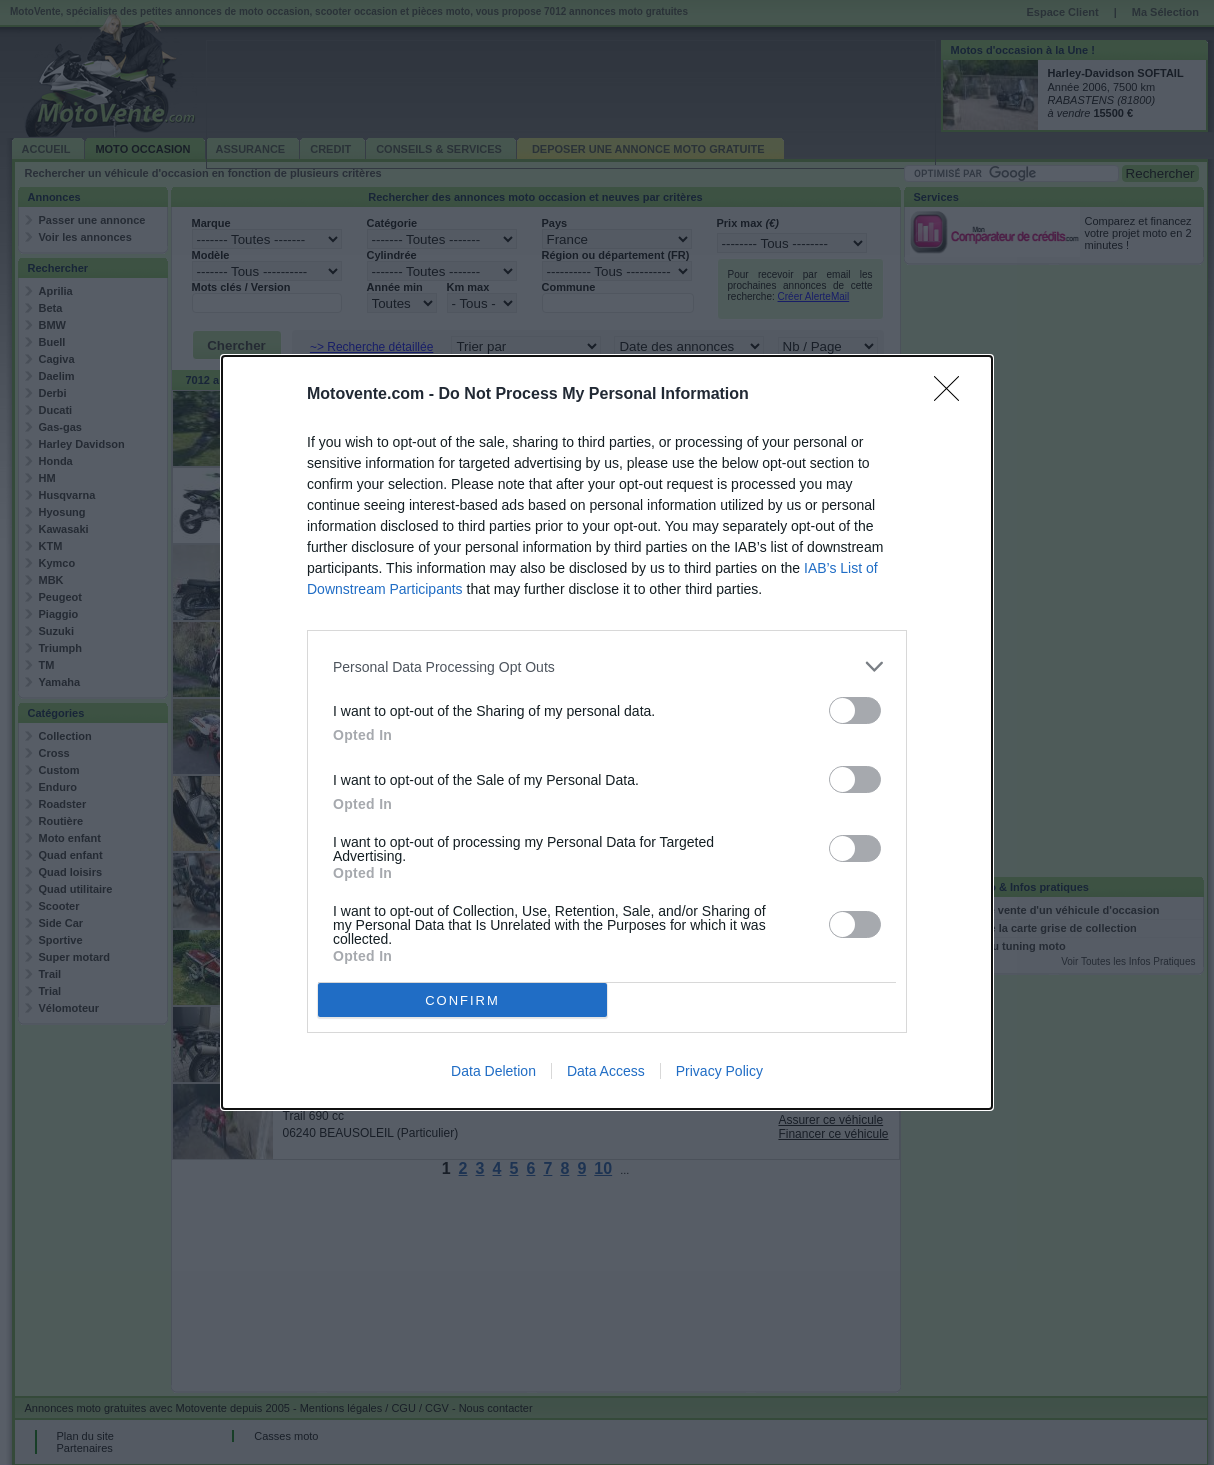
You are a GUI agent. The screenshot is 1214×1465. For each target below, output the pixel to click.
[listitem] (607, 666)
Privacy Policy (719, 1071)
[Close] (953, 395)
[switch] (855, 710)
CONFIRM (462, 1000)
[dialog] (607, 732)
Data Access (606, 1071)
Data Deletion (493, 1071)
